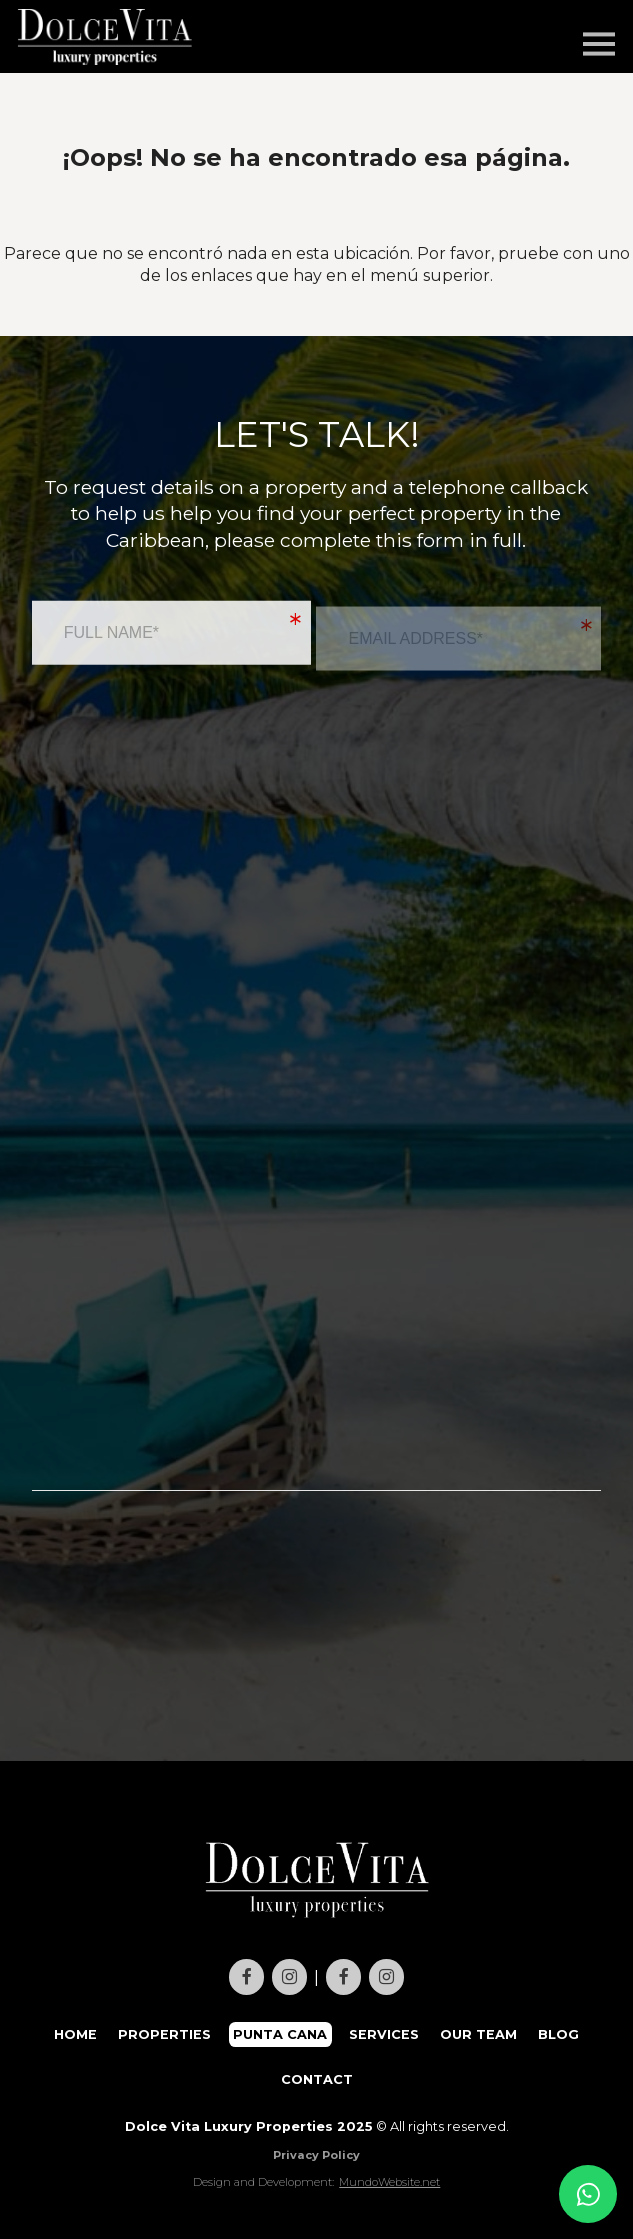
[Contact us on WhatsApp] (588, 2194)
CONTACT (317, 2079)
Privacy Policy (316, 2155)
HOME (75, 2034)
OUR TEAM (478, 2034)
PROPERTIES (164, 2034)
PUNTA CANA (280, 2034)
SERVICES (384, 2034)
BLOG (558, 2034)
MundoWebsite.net (389, 2182)
